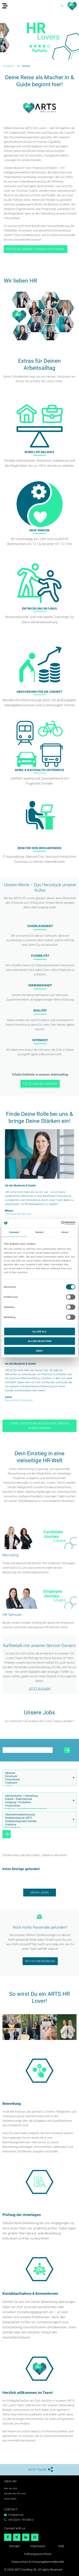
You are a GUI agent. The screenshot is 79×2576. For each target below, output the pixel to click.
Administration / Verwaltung (39, 1795)
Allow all (39, 1331)
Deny (39, 1350)
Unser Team (10, 2498)
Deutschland (39, 1779)
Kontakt (14, 2546)
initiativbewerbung (40, 1961)
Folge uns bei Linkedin (40, 1083)
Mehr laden (39, 1892)
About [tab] (65, 1232)
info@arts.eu (15, 2514)
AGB (61, 2546)
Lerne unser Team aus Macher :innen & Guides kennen (39, 1426)
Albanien (39, 1773)
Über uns (10, 2481)
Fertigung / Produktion (39, 1802)
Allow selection (39, 1341)
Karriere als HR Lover (15, 2493)
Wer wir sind (10, 2488)
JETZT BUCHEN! (39, 1688)
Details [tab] (39, 1232)
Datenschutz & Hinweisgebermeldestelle (38, 2561)
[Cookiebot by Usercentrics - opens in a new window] (61, 1223)
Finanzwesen (39, 1805)
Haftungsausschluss (37, 2554)
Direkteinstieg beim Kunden (39, 1821)
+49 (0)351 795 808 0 (20, 2519)
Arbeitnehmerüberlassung (39, 1814)
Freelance (39, 1824)
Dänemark (39, 1776)
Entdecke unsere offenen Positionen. (35, 249)
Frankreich (39, 1782)
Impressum (37, 2546)
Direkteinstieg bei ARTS (39, 1818)
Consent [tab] (14, 1232)
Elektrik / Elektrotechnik (39, 1799)
